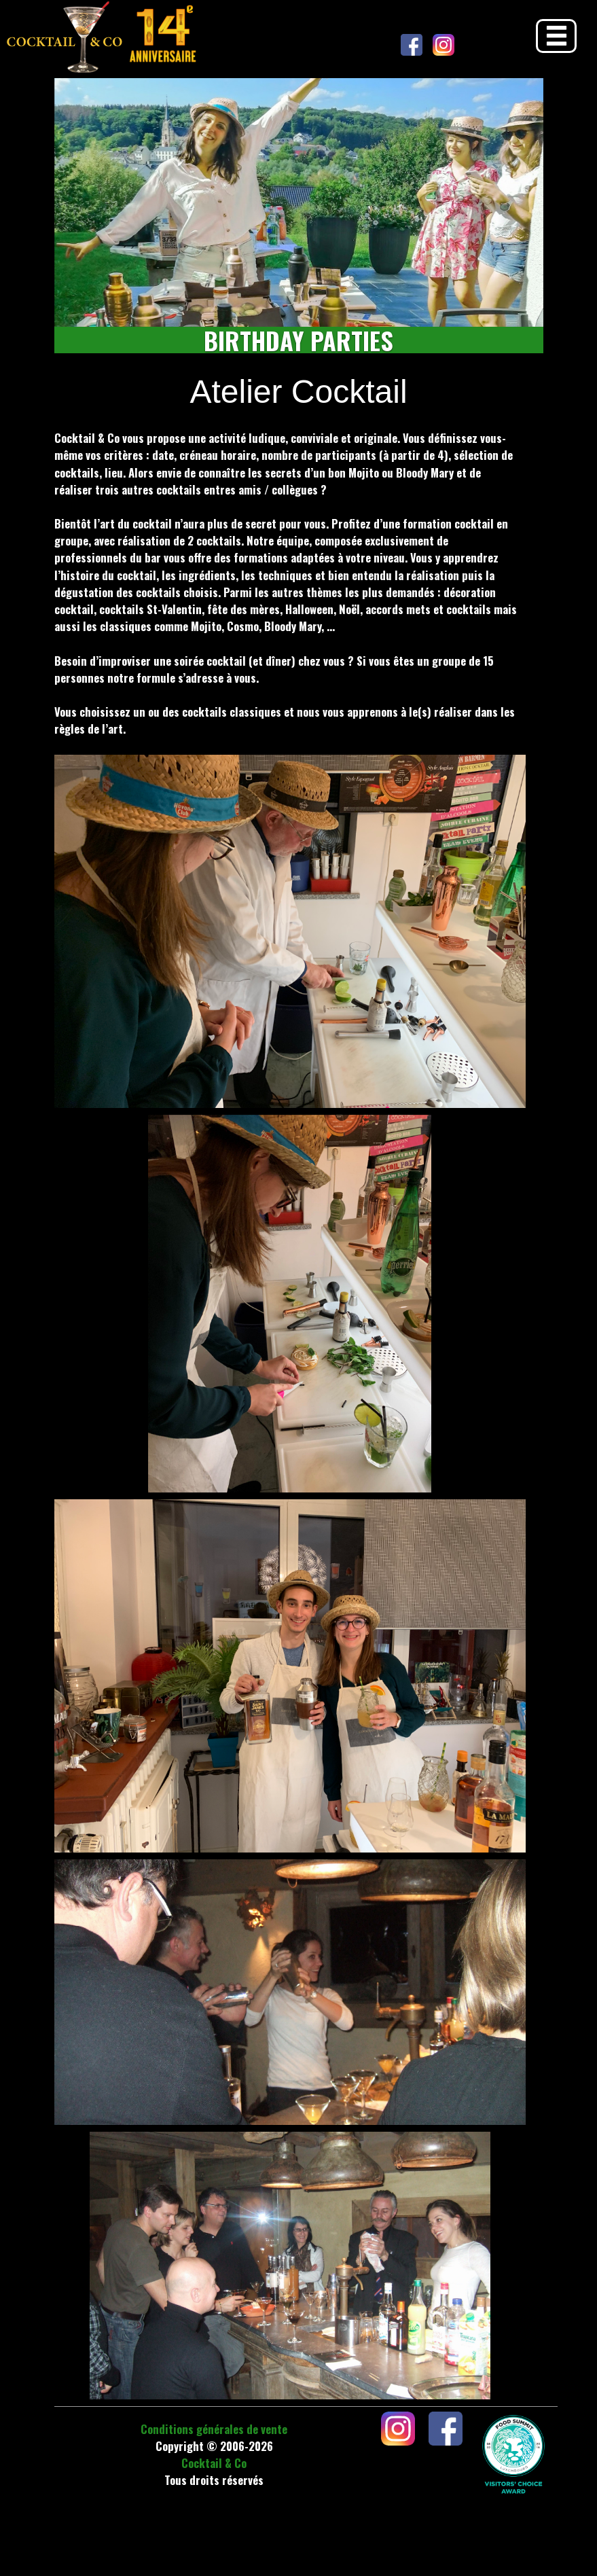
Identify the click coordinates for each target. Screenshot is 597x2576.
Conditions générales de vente (214, 2428)
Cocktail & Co (214, 2462)
